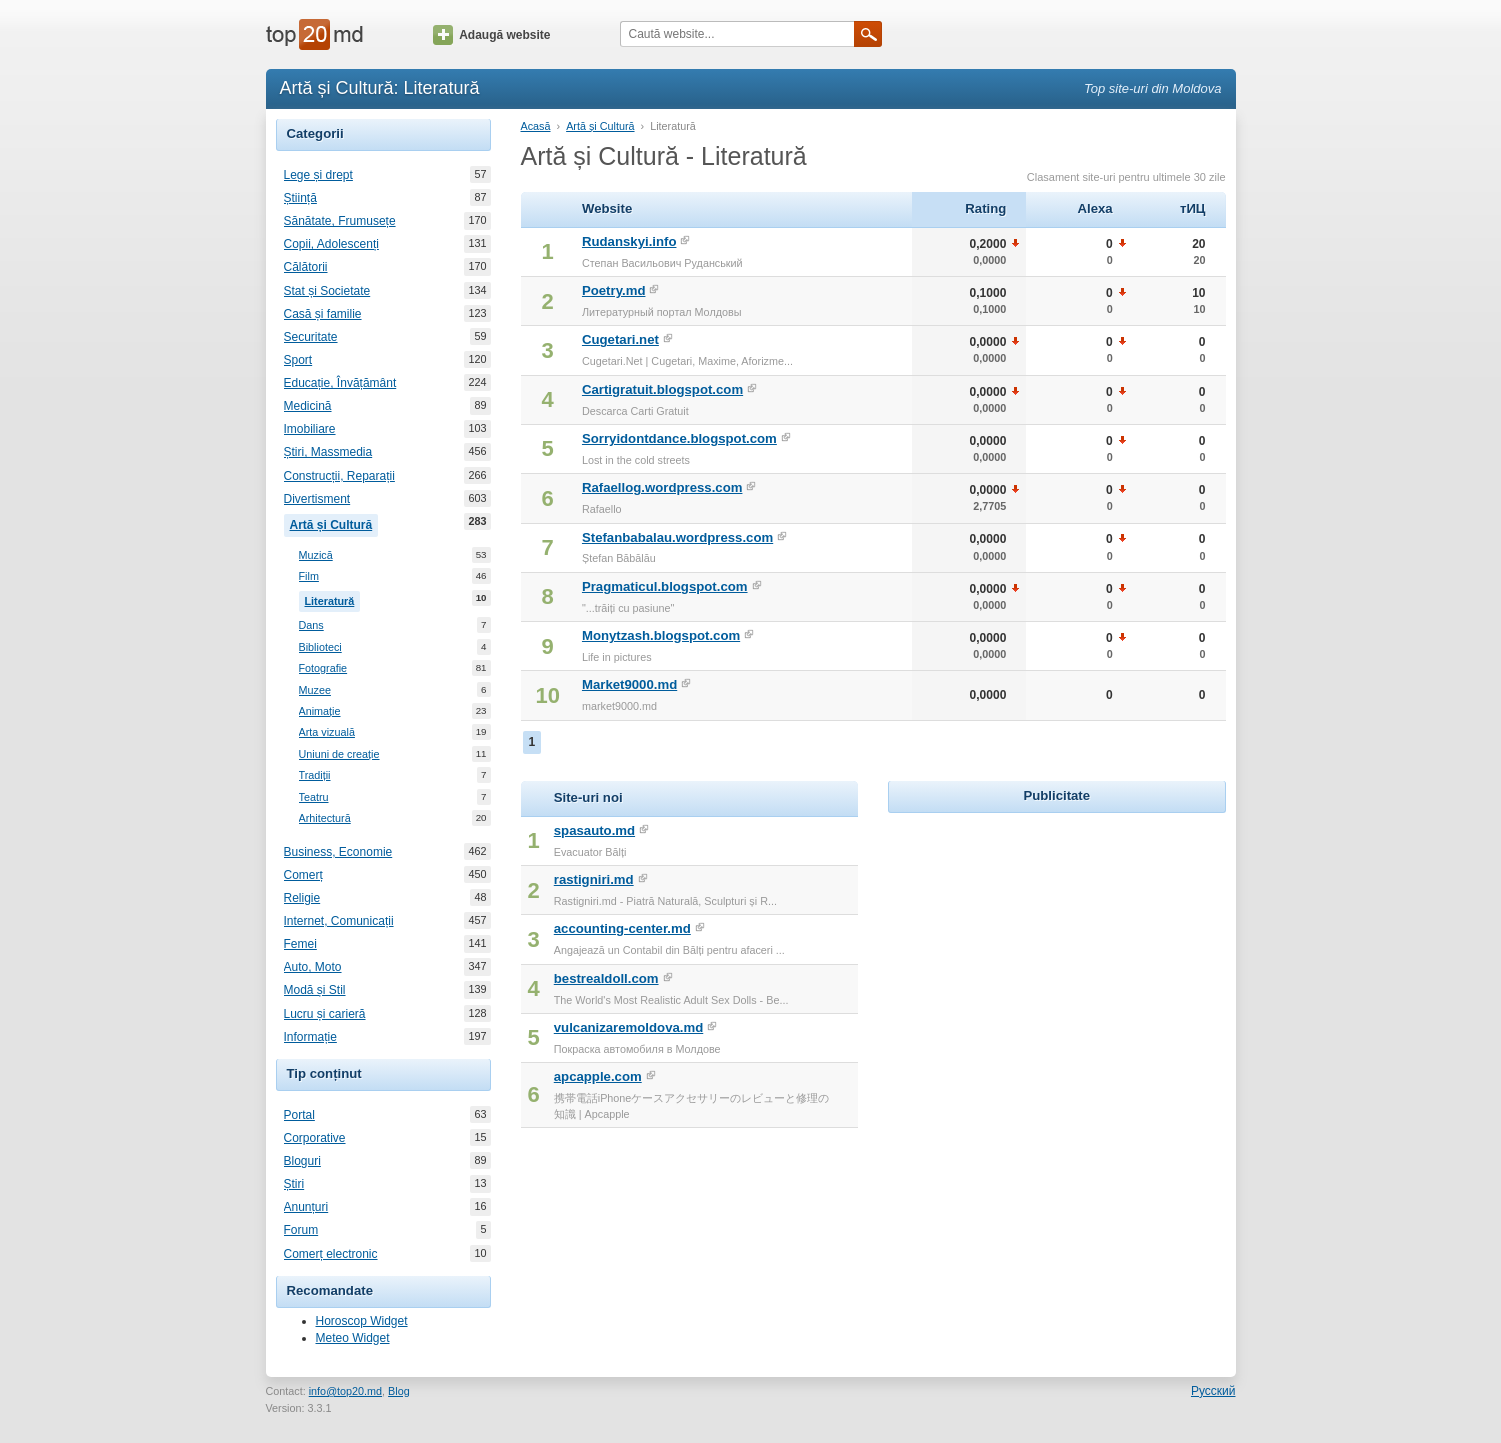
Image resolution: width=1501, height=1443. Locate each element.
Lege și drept (318, 175)
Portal (299, 1115)
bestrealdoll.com (606, 978)
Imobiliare (310, 429)
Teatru (314, 797)
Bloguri (302, 1161)
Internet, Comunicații (339, 921)
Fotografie (323, 668)
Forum (301, 1230)
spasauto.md (594, 830)
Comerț (303, 875)
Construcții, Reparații (339, 476)
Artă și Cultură (334, 523)
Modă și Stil (315, 990)
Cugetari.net (620, 339)
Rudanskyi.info (629, 241)
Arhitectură (325, 818)
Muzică (316, 555)
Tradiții (315, 775)
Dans (311, 625)
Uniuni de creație (339, 754)
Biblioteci (320, 647)
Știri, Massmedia (328, 452)
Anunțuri (306, 1207)
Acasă (536, 126)
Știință (300, 198)
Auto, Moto (313, 967)
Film (309, 576)
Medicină (308, 406)
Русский (1213, 1391)
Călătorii (306, 267)
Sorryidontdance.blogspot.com (679, 438)
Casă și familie (323, 314)
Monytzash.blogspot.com (661, 635)
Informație (310, 1037)
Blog (399, 1391)
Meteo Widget (353, 1338)
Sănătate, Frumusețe (340, 221)
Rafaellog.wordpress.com (662, 487)
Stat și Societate (327, 291)
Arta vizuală (327, 732)
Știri (294, 1184)
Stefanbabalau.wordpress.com (677, 537)
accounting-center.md (622, 928)
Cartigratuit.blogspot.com (662, 389)
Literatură (333, 599)
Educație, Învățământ (340, 383)
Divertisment (317, 499)
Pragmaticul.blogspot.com (665, 586)
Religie (302, 898)
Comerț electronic (331, 1254)
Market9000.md (629, 684)
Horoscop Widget (362, 1321)
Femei (300, 944)
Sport (298, 360)
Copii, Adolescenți (331, 244)
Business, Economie (338, 852)
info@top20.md (345, 1391)
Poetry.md (614, 290)
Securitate (311, 337)
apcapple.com (598, 1076)
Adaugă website (491, 35)
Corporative (315, 1138)
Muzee (315, 690)
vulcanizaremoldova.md (629, 1027)
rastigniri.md (594, 879)
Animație (320, 711)
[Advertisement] (1057, 943)
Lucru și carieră (325, 1014)
